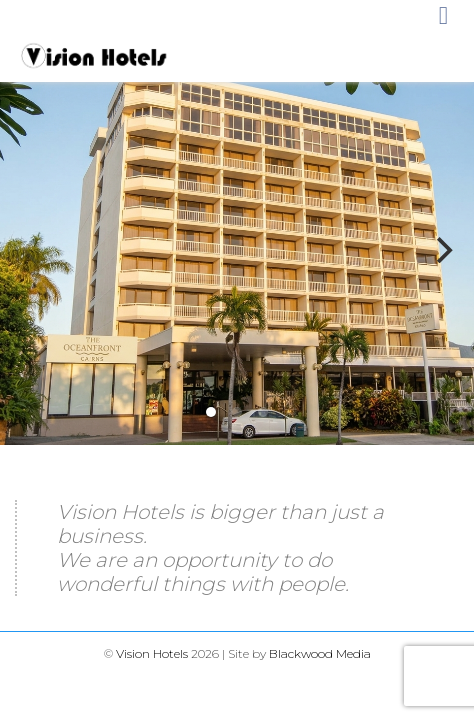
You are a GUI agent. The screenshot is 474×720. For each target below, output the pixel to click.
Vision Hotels (152, 653)
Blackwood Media (320, 653)
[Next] (442, 250)
